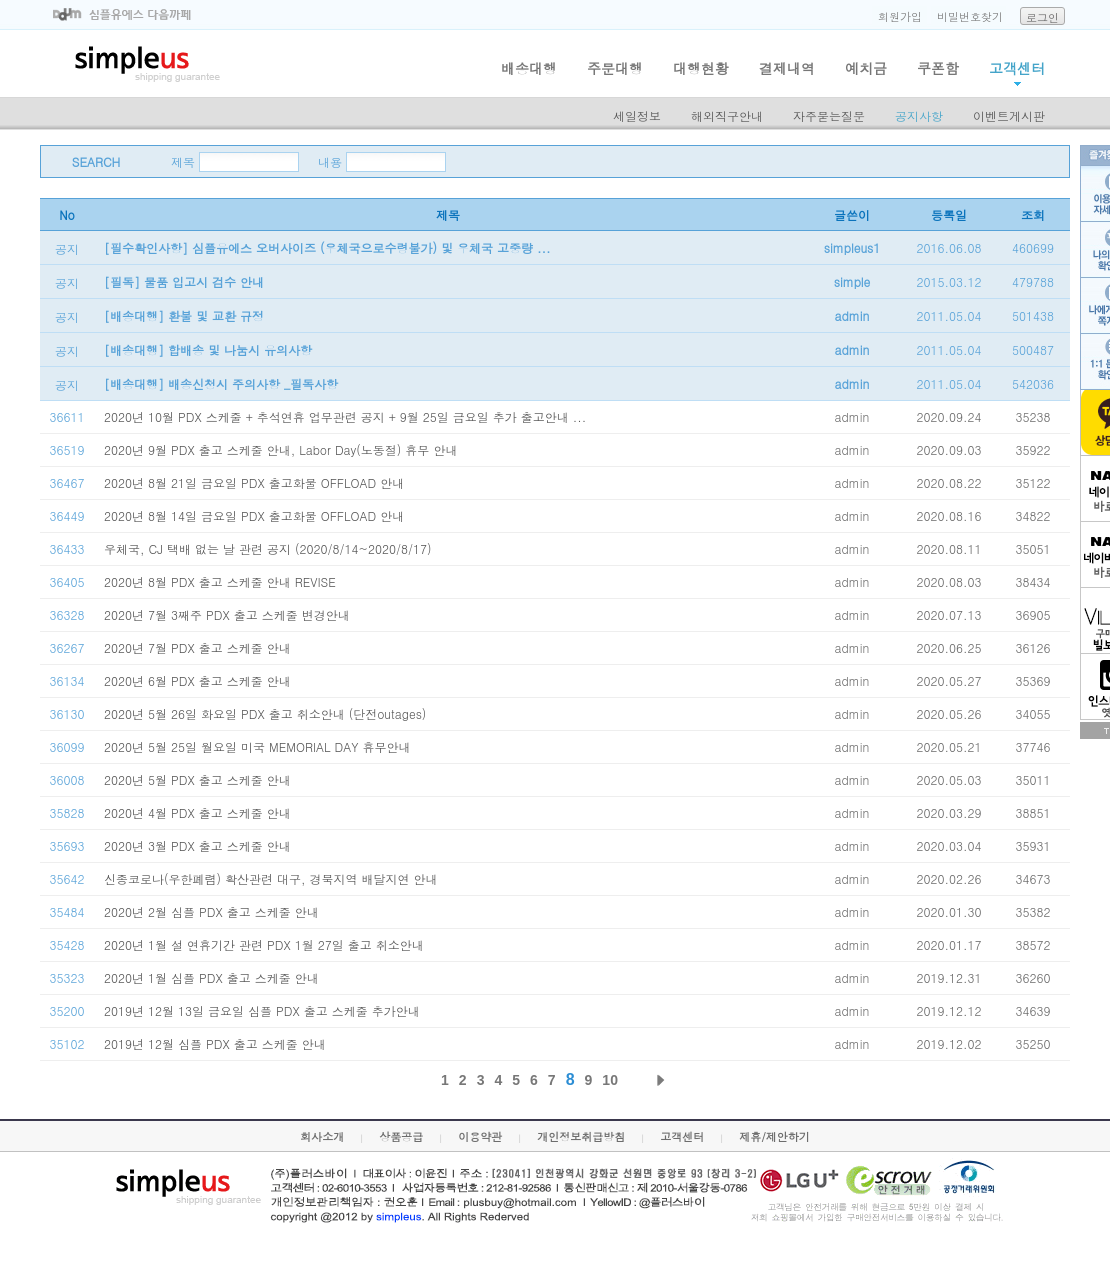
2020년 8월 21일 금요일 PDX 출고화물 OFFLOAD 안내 (254, 482)
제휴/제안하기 (774, 1136)
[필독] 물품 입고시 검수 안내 (184, 281)
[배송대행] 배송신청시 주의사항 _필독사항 (221, 383)
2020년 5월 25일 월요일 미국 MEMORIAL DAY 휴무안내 (257, 746)
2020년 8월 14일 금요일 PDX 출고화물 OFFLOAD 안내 (254, 515)
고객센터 (1017, 68)
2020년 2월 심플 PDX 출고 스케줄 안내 (211, 911)
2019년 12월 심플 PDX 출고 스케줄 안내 (215, 1043)
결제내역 (787, 68)
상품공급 (401, 1136)
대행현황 (701, 68)
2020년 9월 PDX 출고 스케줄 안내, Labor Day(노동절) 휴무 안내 (280, 449)
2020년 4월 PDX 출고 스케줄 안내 (197, 812)
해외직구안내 (727, 115)
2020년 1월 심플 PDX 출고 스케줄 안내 (211, 977)
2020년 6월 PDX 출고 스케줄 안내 (197, 680)
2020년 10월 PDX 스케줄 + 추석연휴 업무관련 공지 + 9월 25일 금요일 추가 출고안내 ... (345, 416)
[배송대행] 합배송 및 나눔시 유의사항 (208, 349)
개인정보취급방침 (581, 1136)
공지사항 (919, 115)
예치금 (866, 68)
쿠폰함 (938, 68)
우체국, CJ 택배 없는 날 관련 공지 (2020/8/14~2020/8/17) (267, 548)
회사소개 (322, 1136)
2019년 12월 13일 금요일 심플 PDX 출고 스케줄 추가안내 (262, 1010)
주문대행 (615, 68)
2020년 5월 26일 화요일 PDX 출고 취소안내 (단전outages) (265, 713)
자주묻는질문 (829, 115)
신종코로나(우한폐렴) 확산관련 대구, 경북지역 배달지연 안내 (271, 878)
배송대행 (529, 68)
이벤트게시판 (1009, 115)
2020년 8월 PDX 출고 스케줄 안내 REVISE (220, 581)
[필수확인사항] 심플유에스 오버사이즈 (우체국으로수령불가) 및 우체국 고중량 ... (327, 247)
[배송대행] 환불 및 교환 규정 (184, 315)
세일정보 (637, 115)
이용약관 (480, 1136)
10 (610, 1080)
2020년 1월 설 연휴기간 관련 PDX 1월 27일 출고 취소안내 (264, 944)
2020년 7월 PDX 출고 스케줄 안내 (197, 647)
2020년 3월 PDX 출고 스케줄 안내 (197, 845)
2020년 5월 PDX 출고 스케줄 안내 (197, 779)
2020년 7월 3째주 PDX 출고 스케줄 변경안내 (227, 614)
